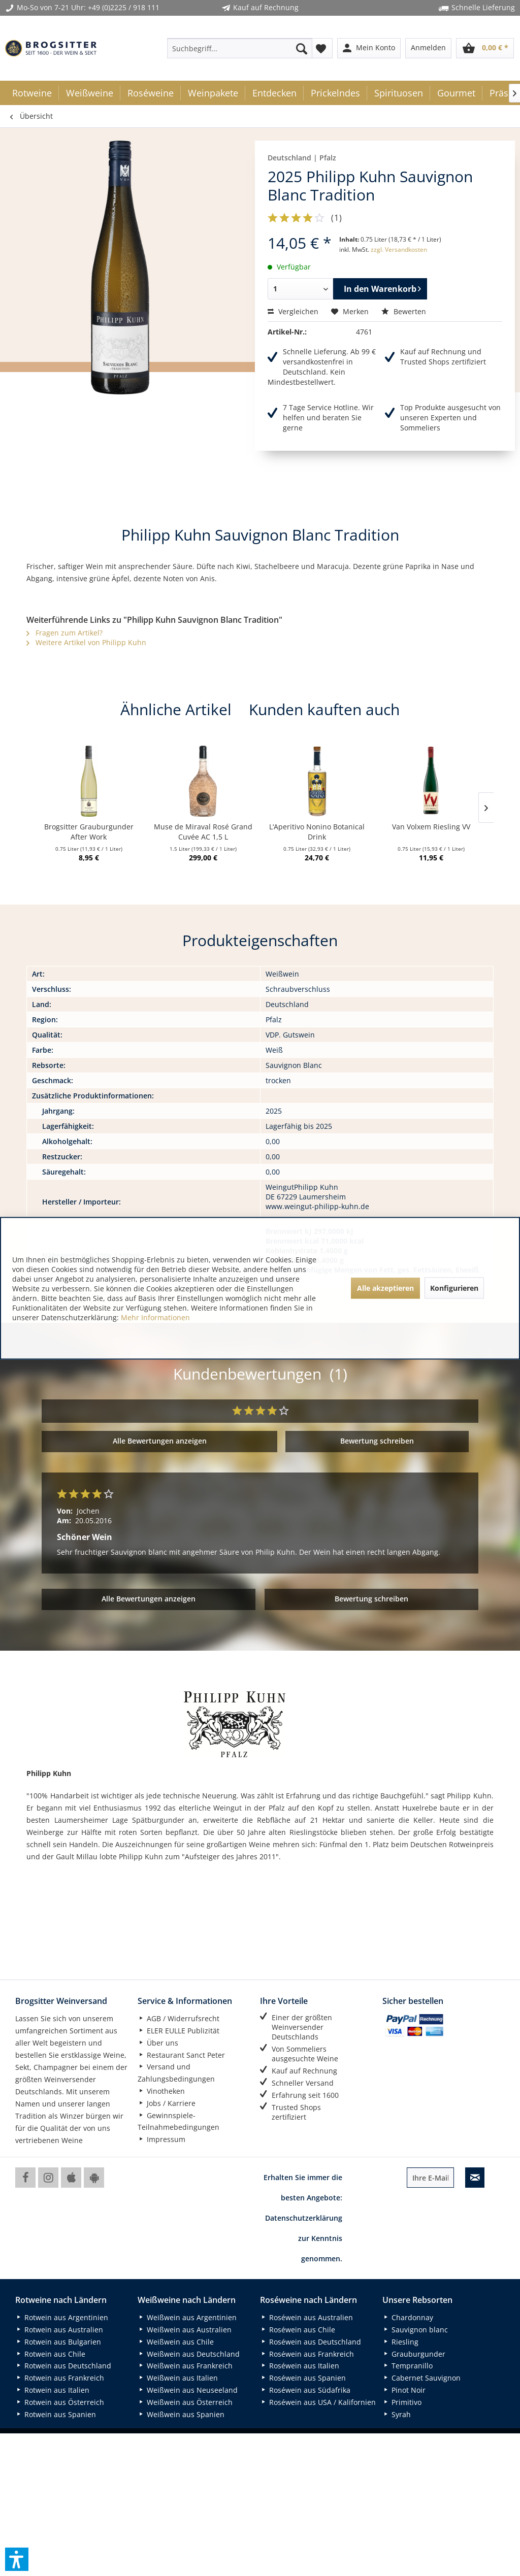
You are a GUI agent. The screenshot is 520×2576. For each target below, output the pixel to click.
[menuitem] (240, 48)
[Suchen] (301, 48)
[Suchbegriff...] (240, 48)
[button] (16, 2559)
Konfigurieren (454, 1288)
